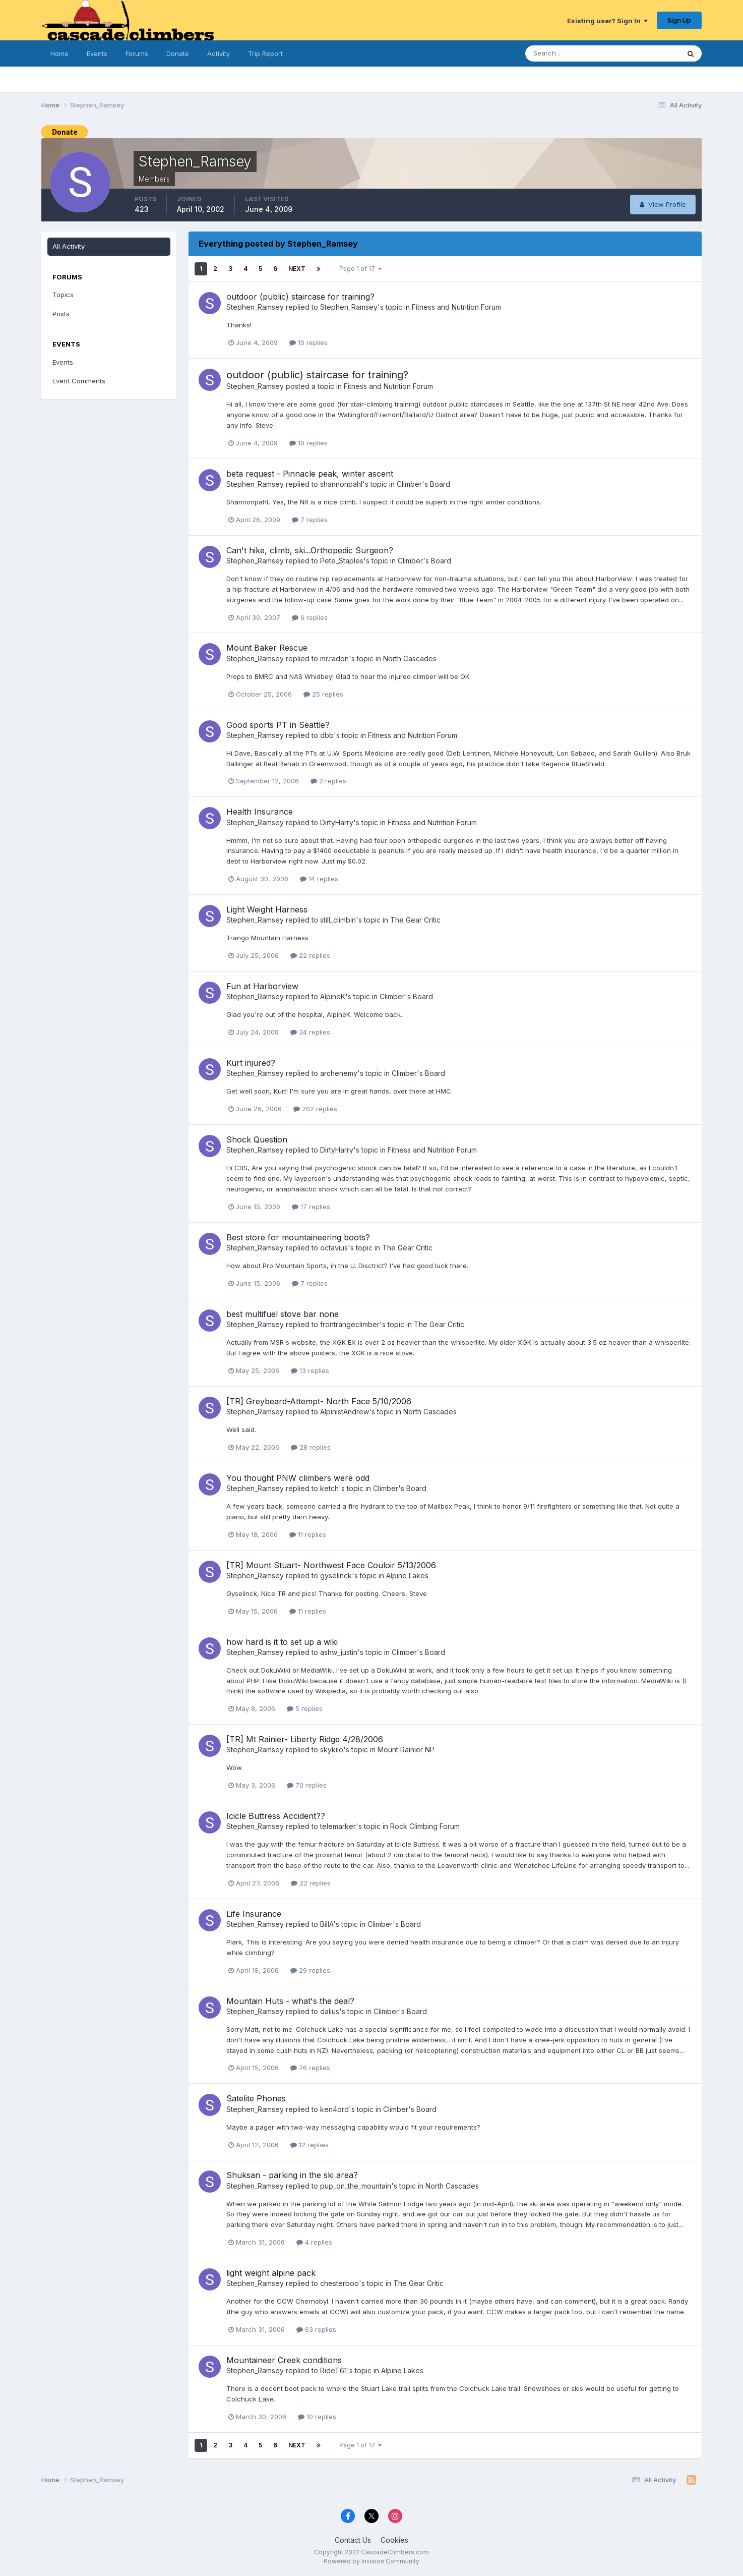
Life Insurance (253, 1914)
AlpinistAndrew (344, 1411)
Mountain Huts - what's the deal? (290, 2001)
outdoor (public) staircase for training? (300, 297)
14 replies (319, 879)
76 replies (310, 2068)
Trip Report (265, 53)
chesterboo (339, 2283)
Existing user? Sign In (607, 21)
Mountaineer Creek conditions (284, 2360)
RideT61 (333, 2370)
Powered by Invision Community (371, 2561)
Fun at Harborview (262, 986)
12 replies (309, 2145)
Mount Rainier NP (406, 1749)
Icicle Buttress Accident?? (275, 1816)
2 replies (328, 781)
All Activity (68, 246)
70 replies (307, 1785)
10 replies (308, 342)
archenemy (338, 1073)
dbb (327, 735)
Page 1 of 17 (360, 268)
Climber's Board (423, 484)
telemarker (338, 1826)
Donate (177, 53)
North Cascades (410, 658)
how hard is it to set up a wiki (282, 1642)
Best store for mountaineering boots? (298, 1237)
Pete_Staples (341, 560)
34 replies (310, 1032)
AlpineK (332, 996)
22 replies (310, 955)
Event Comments (78, 381)
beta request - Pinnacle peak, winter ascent (309, 474)
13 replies (310, 1370)
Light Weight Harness (266, 909)
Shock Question (256, 1139)
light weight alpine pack (271, 2273)
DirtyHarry (336, 822)
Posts (61, 314)
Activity (218, 53)
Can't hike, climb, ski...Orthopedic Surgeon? (309, 550)
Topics (63, 295)
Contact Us (353, 2540)
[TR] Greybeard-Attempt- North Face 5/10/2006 (318, 1401)
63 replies (316, 2329)
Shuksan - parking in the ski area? (292, 2175)
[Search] (575, 53)
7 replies (310, 520)
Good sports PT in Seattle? (278, 725)
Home (59, 53)
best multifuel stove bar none (282, 1314)
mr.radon (334, 658)
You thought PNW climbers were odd (297, 1478)
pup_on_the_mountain (355, 2186)
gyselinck (336, 1575)
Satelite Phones (256, 2098)
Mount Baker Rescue (266, 648)
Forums (137, 53)
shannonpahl (341, 484)
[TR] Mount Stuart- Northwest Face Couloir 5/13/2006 (331, 1565)
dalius (329, 2011)
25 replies (323, 694)
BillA (326, 1924)
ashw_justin (338, 1652)
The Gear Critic (415, 919)
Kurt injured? (250, 1063)
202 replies (315, 1109)
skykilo (331, 1749)
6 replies (310, 617)
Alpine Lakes (407, 1575)
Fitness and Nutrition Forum (456, 307)
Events (97, 53)
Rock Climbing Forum (425, 1826)
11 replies (307, 1534)
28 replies (311, 1447)
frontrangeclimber (350, 1324)
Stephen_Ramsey (255, 307)
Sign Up (679, 20)
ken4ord (334, 2109)
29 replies (310, 1970)
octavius (334, 1247)
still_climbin (338, 919)
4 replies (314, 2242)
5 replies (305, 1708)
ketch (329, 1488)
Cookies (394, 2540)
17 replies (311, 1207)
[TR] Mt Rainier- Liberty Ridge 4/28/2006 (304, 1739)
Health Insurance (259, 812)
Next (296, 268)
